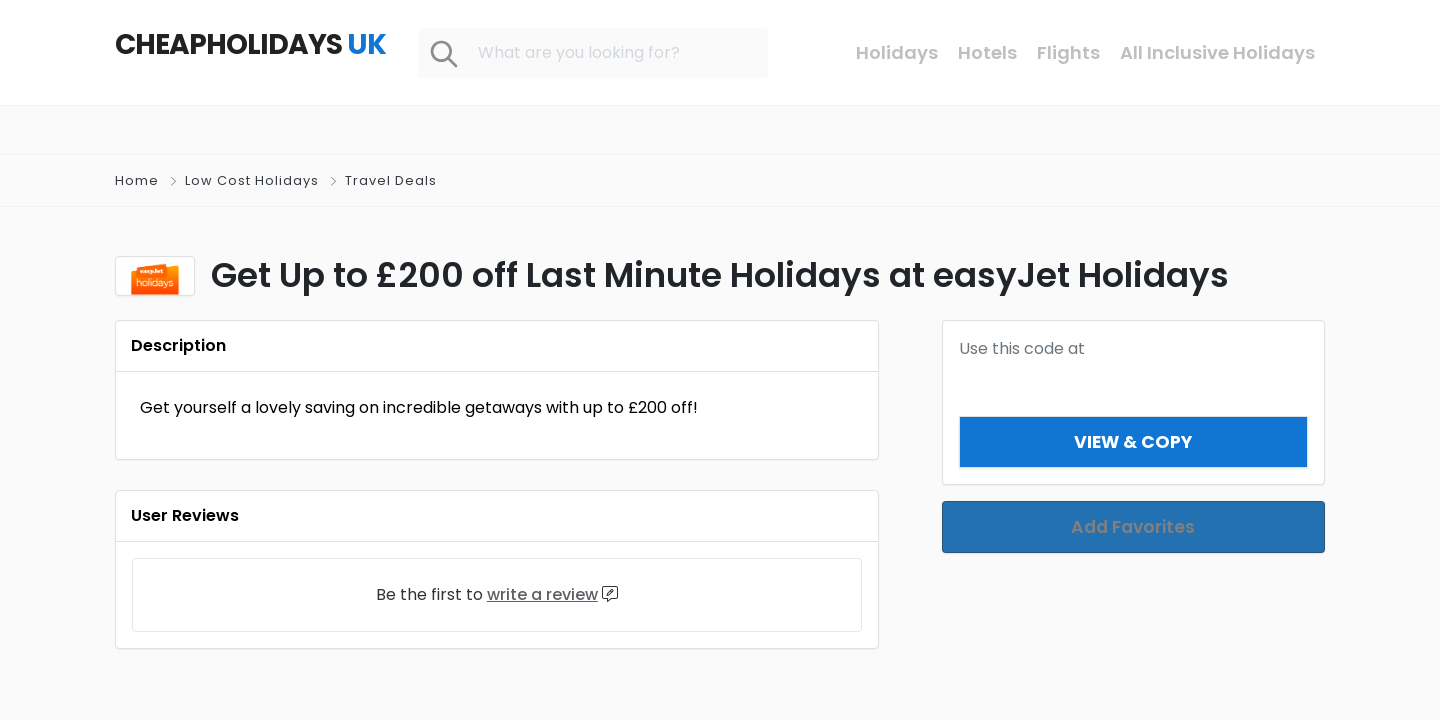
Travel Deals (391, 180)
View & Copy (1133, 441)
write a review (542, 594)
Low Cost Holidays (252, 180)
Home (137, 180)
